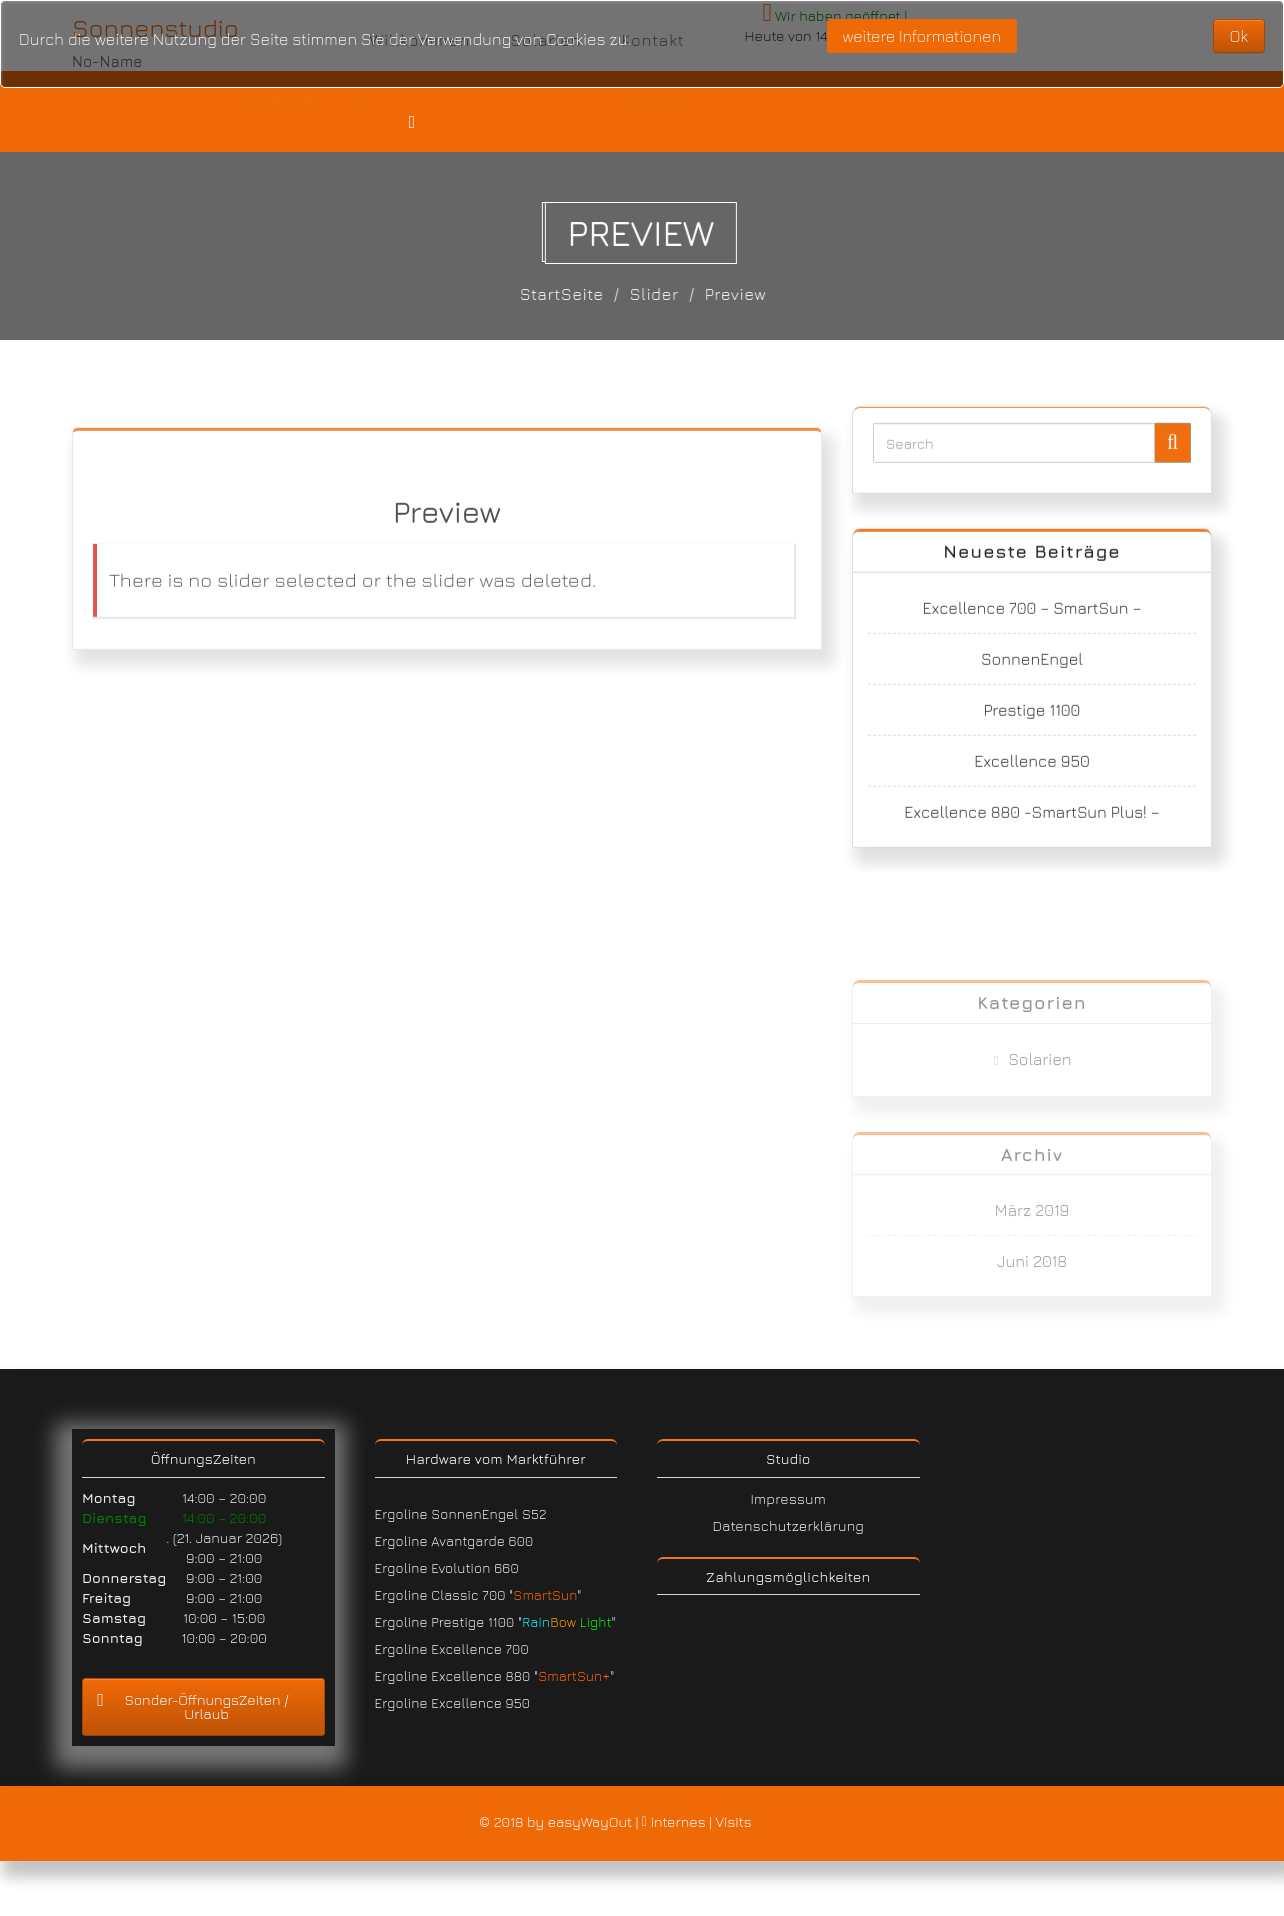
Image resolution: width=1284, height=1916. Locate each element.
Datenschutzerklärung (788, 1525)
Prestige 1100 (1032, 728)
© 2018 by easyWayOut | (560, 1822)
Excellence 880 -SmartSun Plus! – (1031, 830)
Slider (663, 294)
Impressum (788, 1498)
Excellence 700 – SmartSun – (1032, 626)
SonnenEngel (1032, 677)
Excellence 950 (1031, 779)
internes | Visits (699, 1822)
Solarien (1039, 1136)
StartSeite (571, 294)
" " (567, 1622)
